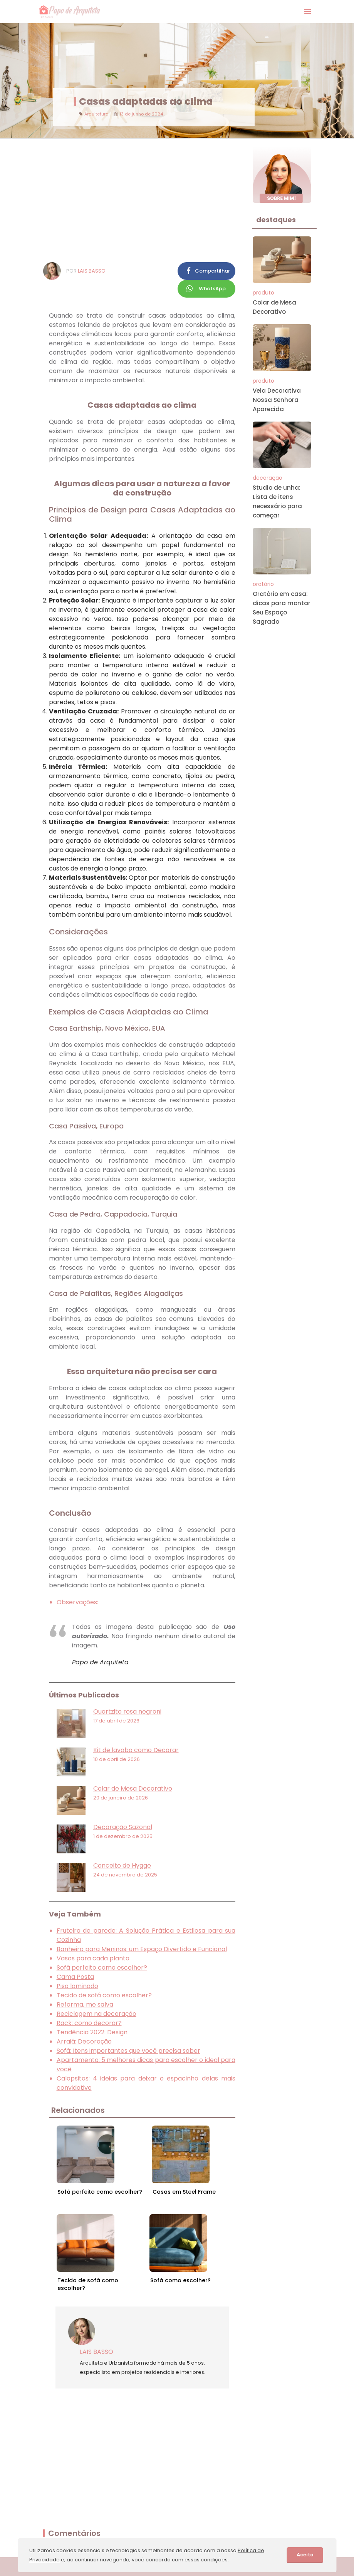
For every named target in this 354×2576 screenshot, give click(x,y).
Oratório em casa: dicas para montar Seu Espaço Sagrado (281, 608)
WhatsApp (212, 288)
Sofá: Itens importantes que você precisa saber (128, 2050)
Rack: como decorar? (89, 2023)
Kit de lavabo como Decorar (136, 1750)
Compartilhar (212, 271)
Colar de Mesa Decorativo (132, 1788)
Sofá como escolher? (180, 2280)
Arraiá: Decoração (84, 2041)
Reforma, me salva (85, 2004)
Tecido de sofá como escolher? (104, 1995)
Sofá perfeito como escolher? (102, 1967)
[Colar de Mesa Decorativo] (71, 1800)
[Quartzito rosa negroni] (71, 1723)
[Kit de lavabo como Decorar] (71, 1761)
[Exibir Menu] (307, 11)
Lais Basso (92, 271)
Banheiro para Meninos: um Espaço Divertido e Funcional (142, 1949)
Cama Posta (75, 1976)
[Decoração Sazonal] (71, 1838)
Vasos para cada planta (93, 1958)
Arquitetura (96, 114)
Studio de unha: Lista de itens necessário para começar (277, 501)
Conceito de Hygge (122, 1865)
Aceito (305, 2554)
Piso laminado (77, 1986)
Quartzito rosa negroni (127, 1711)
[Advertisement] (142, 200)
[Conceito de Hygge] (71, 1877)
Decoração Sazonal (122, 1827)
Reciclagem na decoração (96, 2013)
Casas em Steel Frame (184, 2192)
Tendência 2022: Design (92, 2032)
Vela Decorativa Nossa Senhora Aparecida (277, 400)
